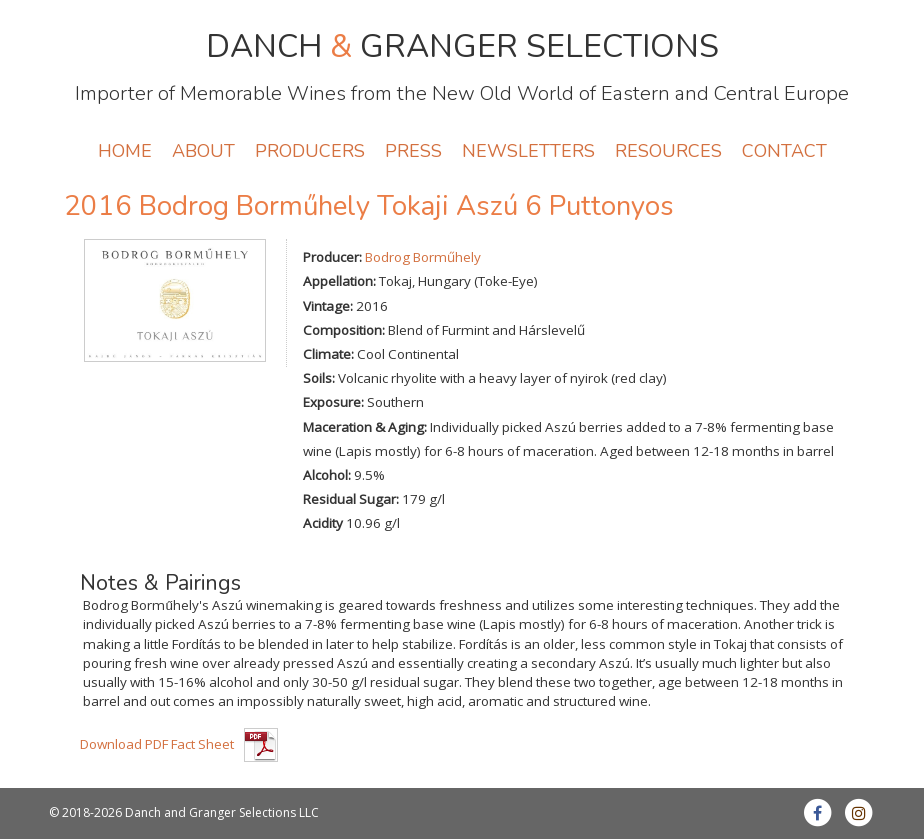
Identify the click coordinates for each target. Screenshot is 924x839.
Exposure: (333, 402)
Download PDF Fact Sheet (157, 744)
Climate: (328, 354)
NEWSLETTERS (528, 151)
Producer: (332, 257)
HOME (125, 151)
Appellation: (339, 281)
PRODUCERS (310, 151)
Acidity (323, 523)
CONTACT (784, 151)
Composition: (344, 330)
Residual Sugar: (351, 499)
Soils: (319, 378)
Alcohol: (327, 475)
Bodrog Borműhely (423, 257)
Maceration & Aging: (365, 427)
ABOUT (203, 151)
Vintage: (328, 306)
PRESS (413, 151)
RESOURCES (668, 151)
